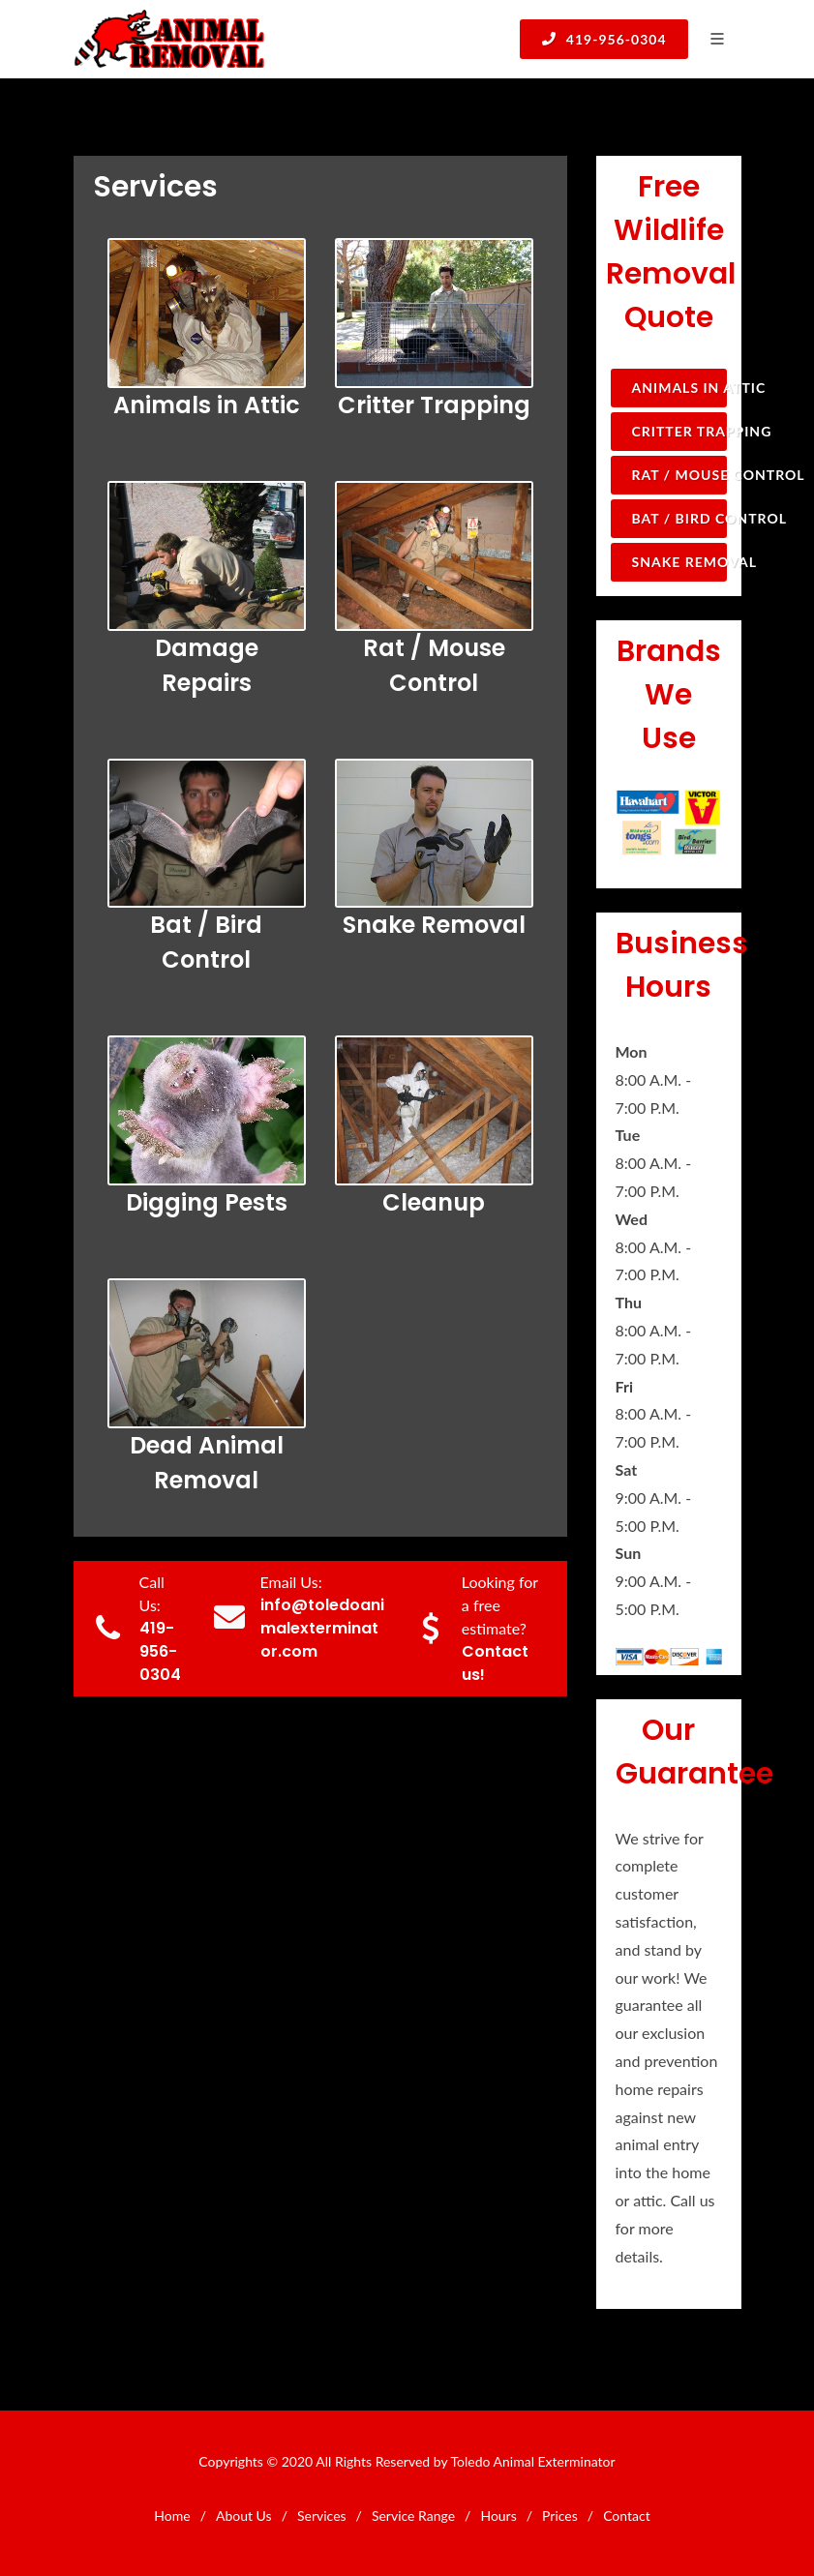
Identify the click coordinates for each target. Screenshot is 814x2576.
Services (322, 2515)
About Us (244, 2515)
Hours (498, 2515)
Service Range (413, 2515)
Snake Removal (434, 925)
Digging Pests (206, 1202)
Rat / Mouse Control (679, 474)
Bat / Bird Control (679, 518)
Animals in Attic (206, 405)
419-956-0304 (603, 38)
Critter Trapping (434, 405)
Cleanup (433, 1202)
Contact (626, 2515)
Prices (560, 2515)
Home (172, 2515)
